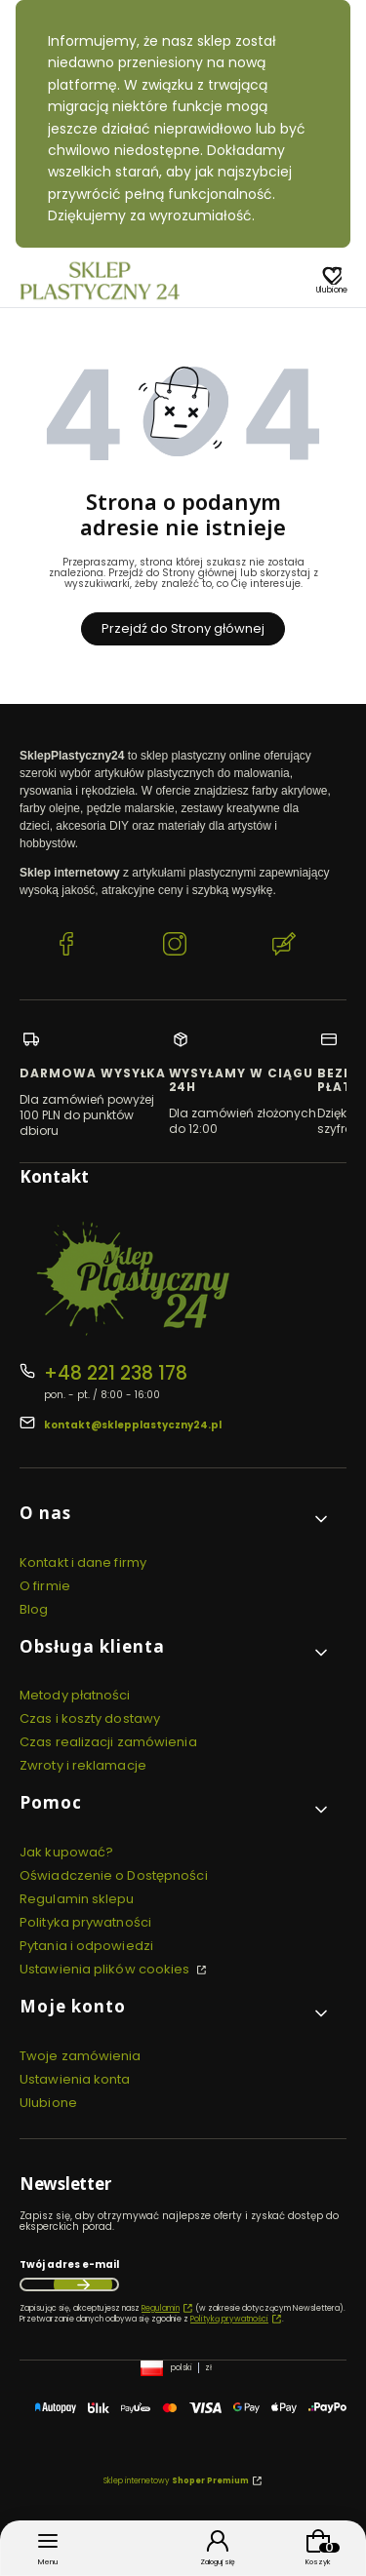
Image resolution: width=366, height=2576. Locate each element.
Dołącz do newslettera (83, 2284)
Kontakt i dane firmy (83, 1562)
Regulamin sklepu (77, 1899)
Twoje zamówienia (81, 2056)
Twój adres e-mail (69, 2264)
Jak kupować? (66, 1852)
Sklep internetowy (176, 2481)
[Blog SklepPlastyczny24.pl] (284, 946)
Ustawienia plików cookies (106, 1969)
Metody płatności (75, 1695)
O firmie (45, 1586)
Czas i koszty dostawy (90, 1718)
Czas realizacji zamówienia (108, 1742)
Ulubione (48, 2102)
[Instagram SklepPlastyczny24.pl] (174, 946)
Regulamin (161, 2308)
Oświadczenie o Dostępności (114, 1875)
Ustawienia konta (75, 2079)
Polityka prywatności (85, 1922)
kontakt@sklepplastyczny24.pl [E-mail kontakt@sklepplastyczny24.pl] (133, 1425)
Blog (34, 1609)
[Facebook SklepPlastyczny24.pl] (66, 946)
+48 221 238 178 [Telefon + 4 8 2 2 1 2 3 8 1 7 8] (115, 1373)
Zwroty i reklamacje (83, 1765)
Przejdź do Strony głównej (183, 628)
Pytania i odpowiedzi (86, 1945)
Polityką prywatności (229, 2319)
